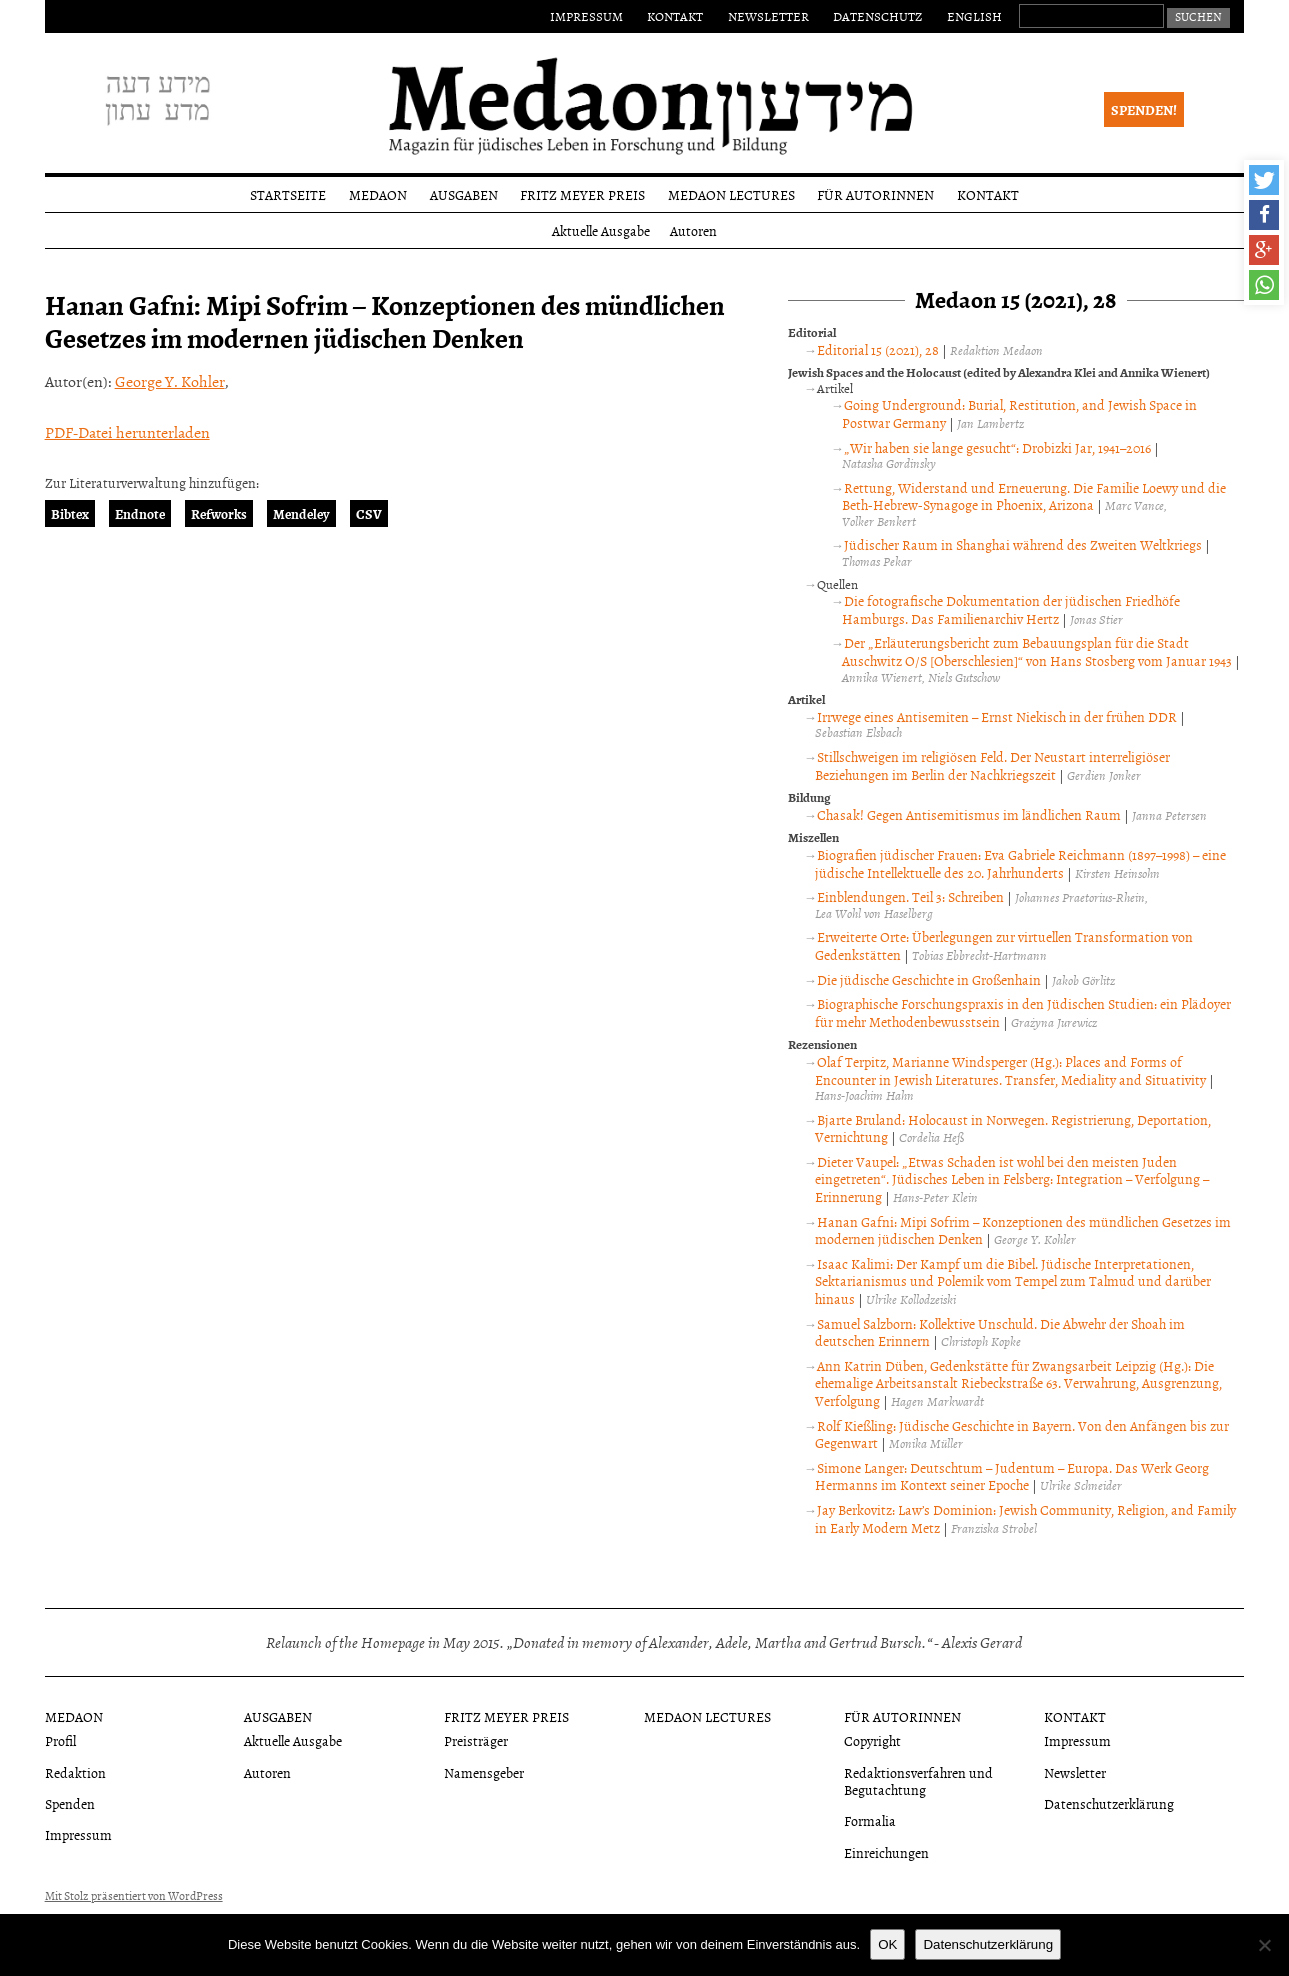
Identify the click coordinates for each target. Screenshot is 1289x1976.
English (974, 16)
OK (887, 1944)
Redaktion (75, 1772)
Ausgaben (464, 194)
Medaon (378, 194)
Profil (60, 1740)
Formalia (870, 1820)
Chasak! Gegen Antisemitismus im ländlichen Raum (969, 814)
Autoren (693, 230)
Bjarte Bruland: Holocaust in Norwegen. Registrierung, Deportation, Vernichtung (1012, 1128)
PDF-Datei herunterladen (127, 432)
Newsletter (768, 16)
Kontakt (675, 16)
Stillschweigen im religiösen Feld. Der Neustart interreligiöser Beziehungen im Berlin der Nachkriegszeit (992, 765)
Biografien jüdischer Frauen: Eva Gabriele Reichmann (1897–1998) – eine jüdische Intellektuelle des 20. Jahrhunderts (1020, 863)
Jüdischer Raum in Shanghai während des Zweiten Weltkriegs (1023, 544)
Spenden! (1144, 109)
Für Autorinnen (875, 194)
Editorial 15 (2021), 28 (878, 349)
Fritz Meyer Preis (582, 194)
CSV (369, 513)
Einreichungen (886, 1852)
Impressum (586, 16)
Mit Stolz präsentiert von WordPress (134, 1896)
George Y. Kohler (170, 381)
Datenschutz (877, 16)
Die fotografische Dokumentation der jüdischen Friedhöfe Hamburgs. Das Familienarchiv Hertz (1010, 609)
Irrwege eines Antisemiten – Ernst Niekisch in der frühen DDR (997, 716)
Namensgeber (484, 1772)
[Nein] (1264, 1945)
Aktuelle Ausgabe (601, 230)
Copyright (872, 1740)
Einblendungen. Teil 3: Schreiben (910, 896)
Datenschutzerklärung (1109, 1803)
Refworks (219, 513)
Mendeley (301, 513)
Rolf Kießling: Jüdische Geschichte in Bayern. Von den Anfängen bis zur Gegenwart (1021, 1434)
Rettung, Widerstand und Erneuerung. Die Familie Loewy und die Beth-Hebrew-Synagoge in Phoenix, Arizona (1033, 496)
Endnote (140, 513)
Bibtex (70, 513)
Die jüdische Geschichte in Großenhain (929, 979)
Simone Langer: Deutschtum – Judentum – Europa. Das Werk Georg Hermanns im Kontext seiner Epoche (1011, 1476)
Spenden (70, 1803)
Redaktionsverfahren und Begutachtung (918, 1781)
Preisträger (476, 1740)
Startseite (288, 194)
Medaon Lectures (731, 194)
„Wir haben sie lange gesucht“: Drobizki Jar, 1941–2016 (997, 447)
